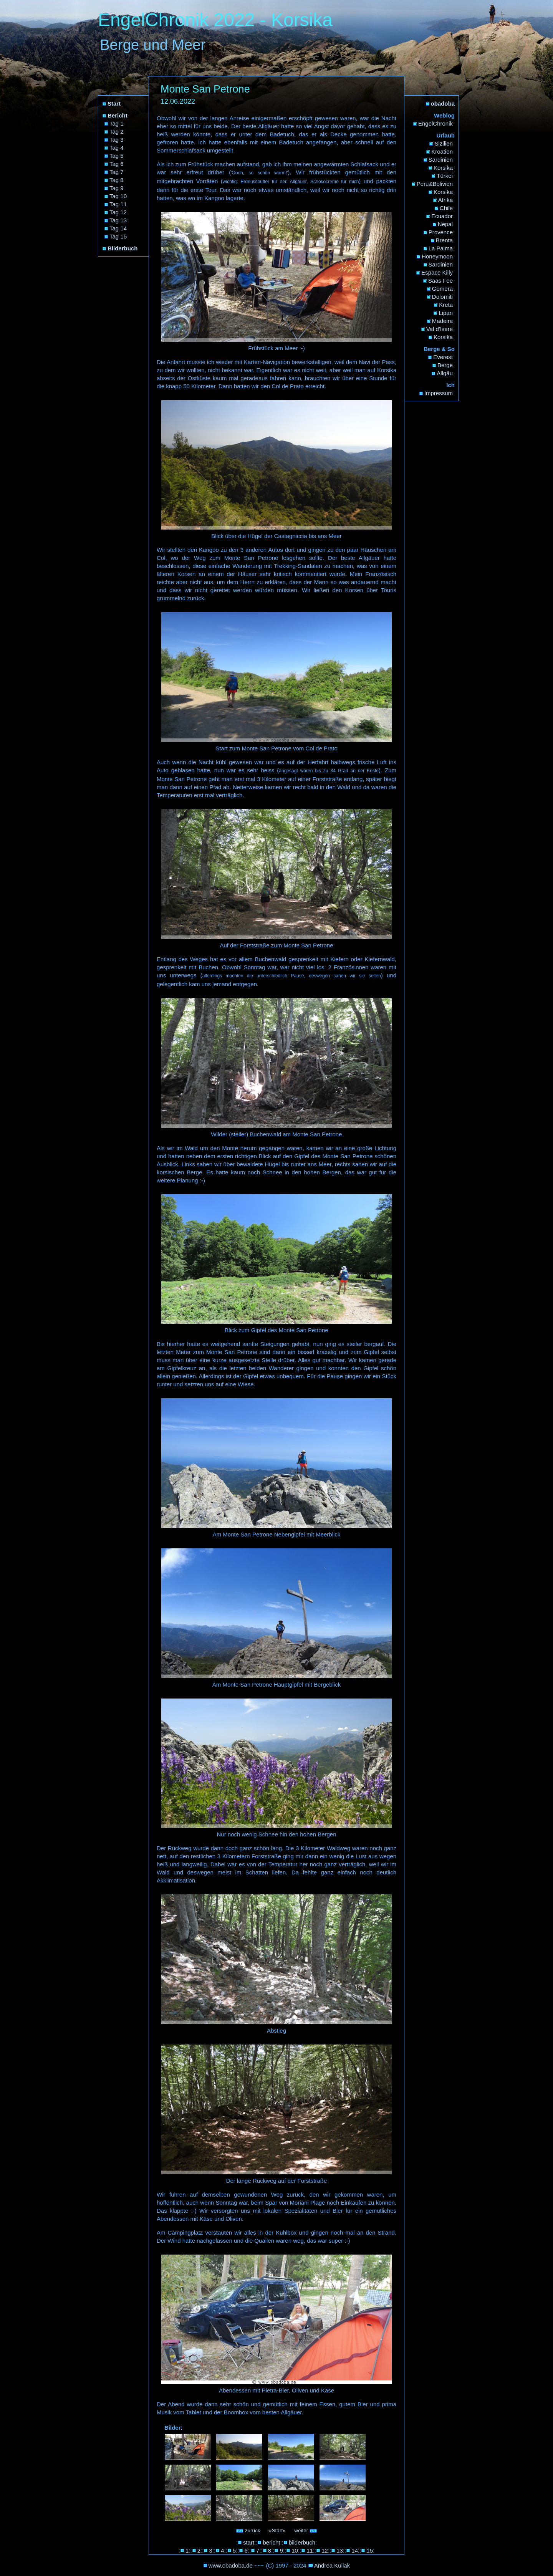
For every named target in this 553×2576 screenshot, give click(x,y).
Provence (441, 232)
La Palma (441, 248)
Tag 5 (116, 155)
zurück (248, 2530)
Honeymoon (437, 256)
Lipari (446, 313)
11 (309, 2550)
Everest (443, 357)
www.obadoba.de (231, 2565)
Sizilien (443, 143)
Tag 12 (118, 212)
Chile (446, 208)
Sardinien (441, 159)
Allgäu (445, 373)
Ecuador (442, 216)
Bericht (117, 115)
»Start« (277, 2530)
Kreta (446, 304)
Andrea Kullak (332, 2565)
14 (354, 2550)
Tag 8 (116, 180)
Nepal (445, 224)
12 (324, 2550)
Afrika (445, 200)
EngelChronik (435, 123)
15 (369, 2550)
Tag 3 (116, 139)
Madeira (442, 321)
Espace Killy (437, 272)
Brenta (444, 240)
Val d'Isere (439, 329)
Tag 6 (116, 164)
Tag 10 (118, 196)
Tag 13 (118, 220)
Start (114, 103)
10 (294, 2550)
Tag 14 (118, 228)
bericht (271, 2542)
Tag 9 (116, 188)
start (248, 2542)
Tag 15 (118, 236)
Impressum (438, 393)
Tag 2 (116, 131)
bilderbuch (302, 2542)
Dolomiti (442, 296)
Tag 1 (116, 123)
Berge (445, 365)
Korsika (443, 167)
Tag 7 (116, 172)
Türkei (445, 175)
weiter (305, 2530)
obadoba (443, 103)
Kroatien (442, 151)
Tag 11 (118, 204)
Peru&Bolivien (435, 183)
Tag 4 (116, 147)
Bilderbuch (122, 248)
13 (339, 2550)
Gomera (442, 288)
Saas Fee (440, 280)
